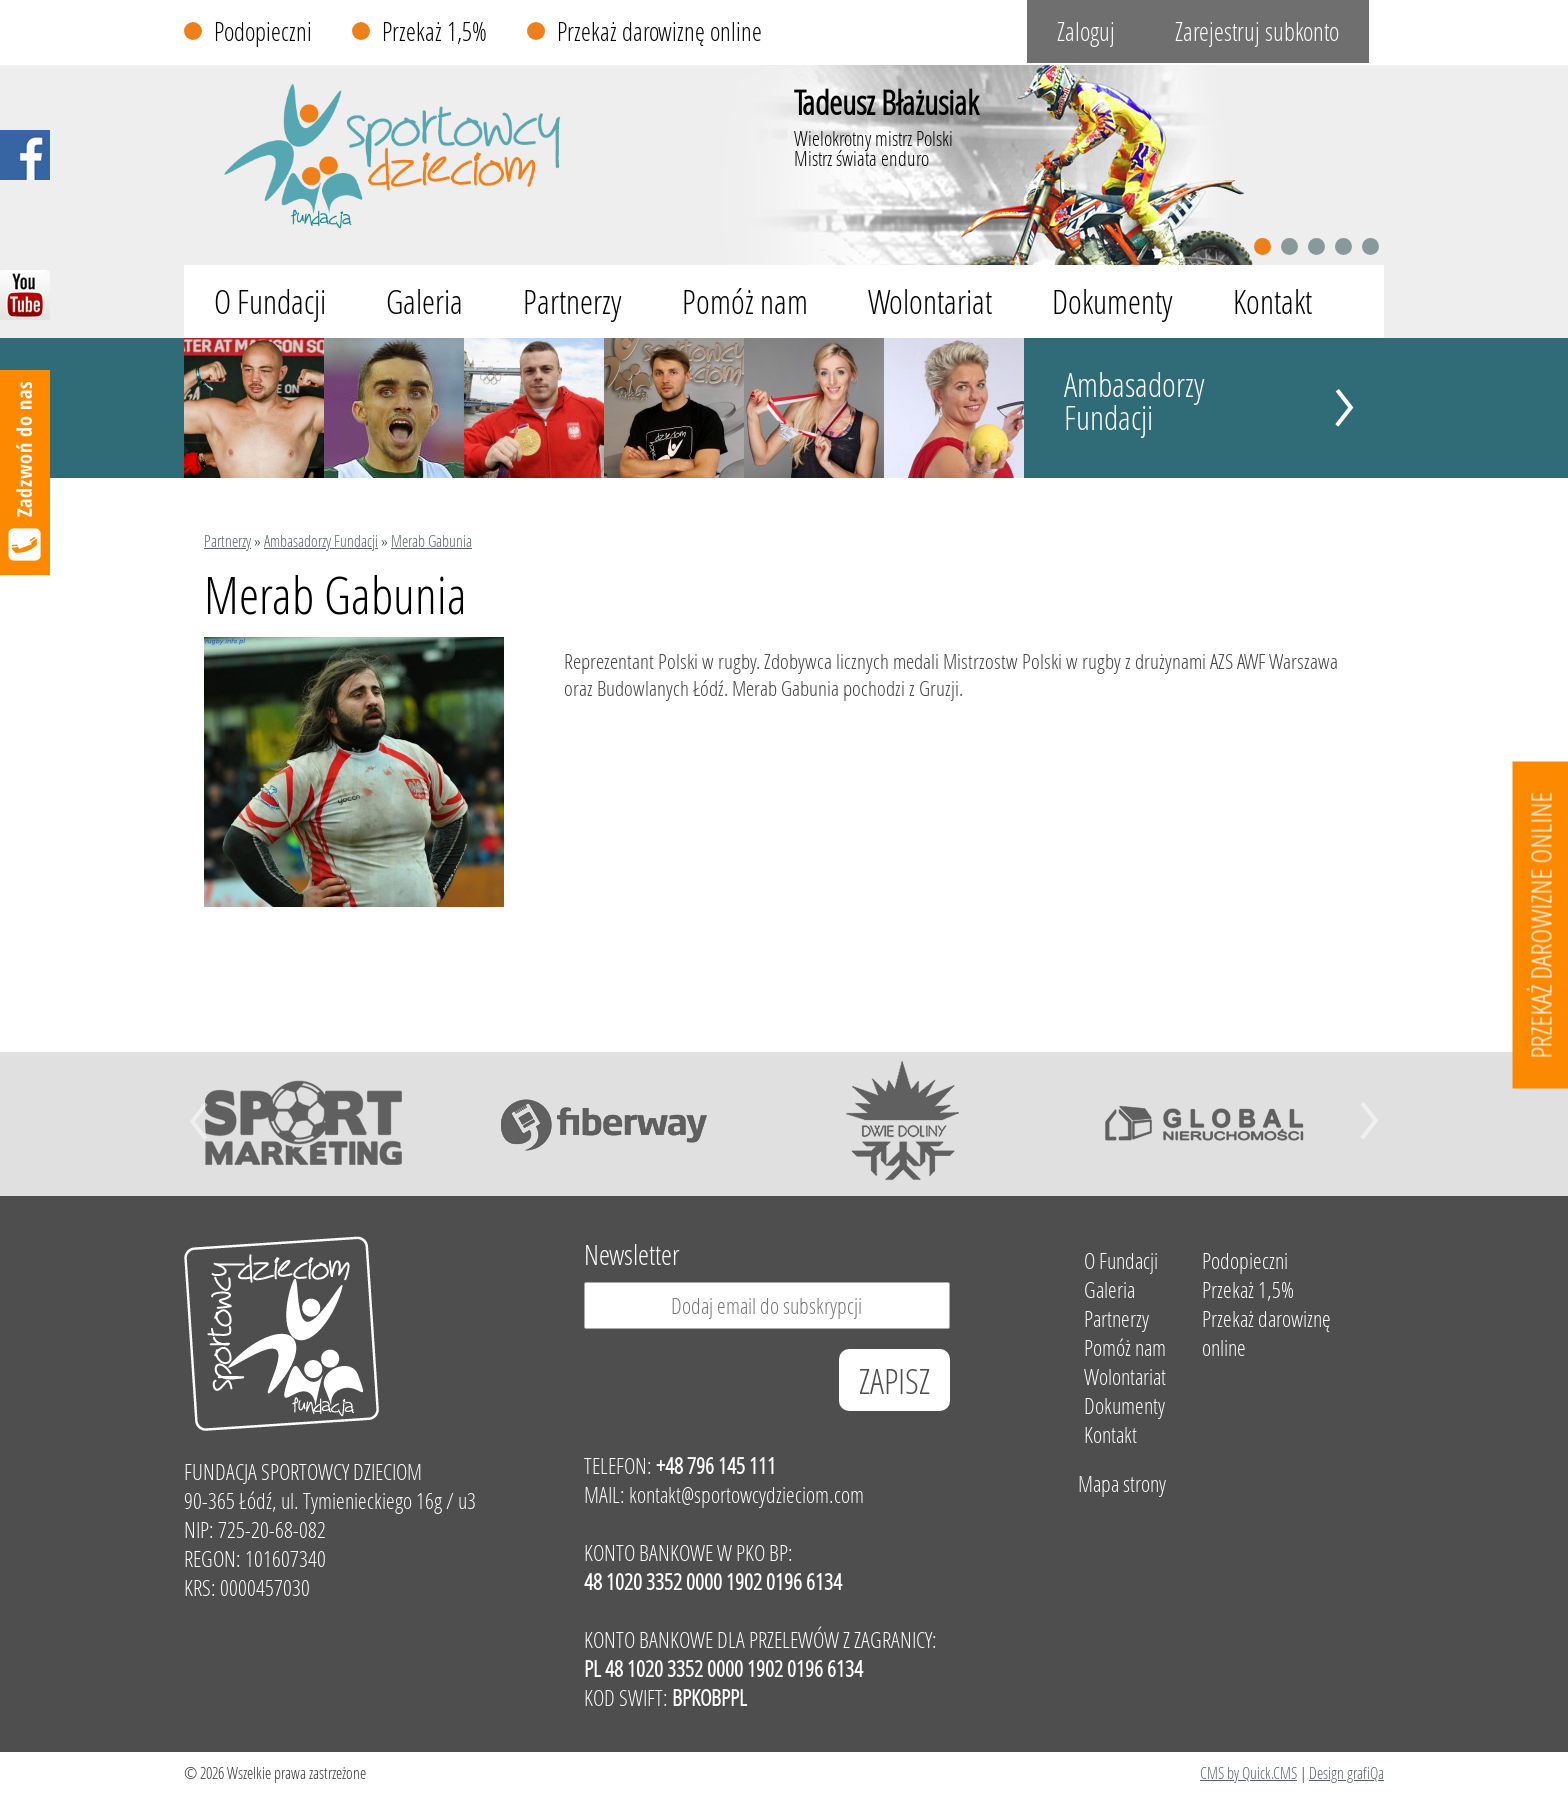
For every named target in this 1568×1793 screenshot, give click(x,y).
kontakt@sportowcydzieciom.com (746, 1494)
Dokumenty (1112, 301)
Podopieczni (263, 31)
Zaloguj (1086, 31)
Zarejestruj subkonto (1257, 31)
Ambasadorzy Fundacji (1134, 401)
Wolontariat (930, 301)
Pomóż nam (745, 301)
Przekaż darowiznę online (659, 31)
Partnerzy (572, 301)
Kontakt (1272, 301)
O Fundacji (270, 301)
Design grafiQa (1346, 1772)
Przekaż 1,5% (434, 31)
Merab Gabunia (431, 540)
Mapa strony (1122, 1483)
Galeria (424, 301)
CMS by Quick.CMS (1248, 1772)
